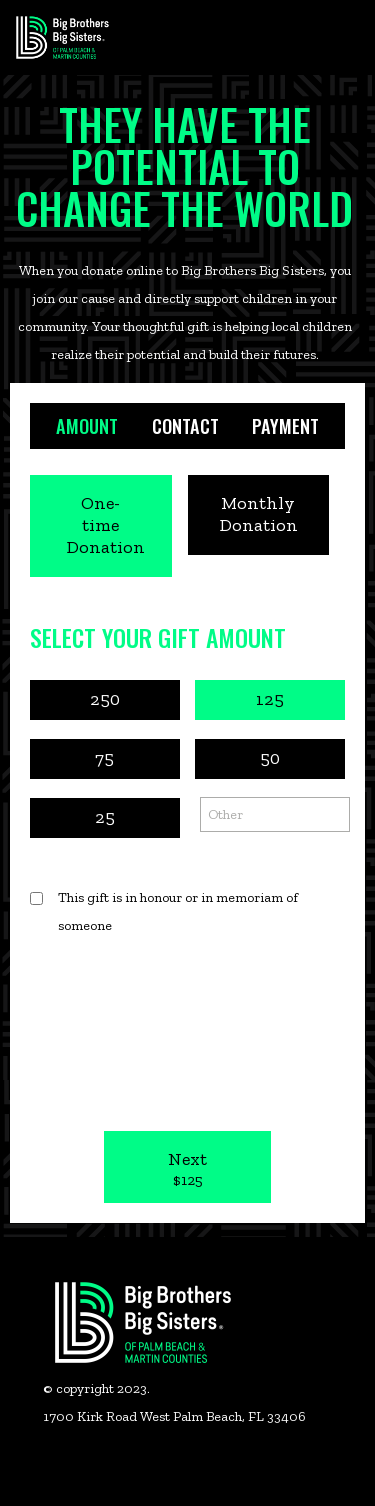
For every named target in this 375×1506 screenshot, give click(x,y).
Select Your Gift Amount (158, 637)
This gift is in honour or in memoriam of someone (178, 911)
